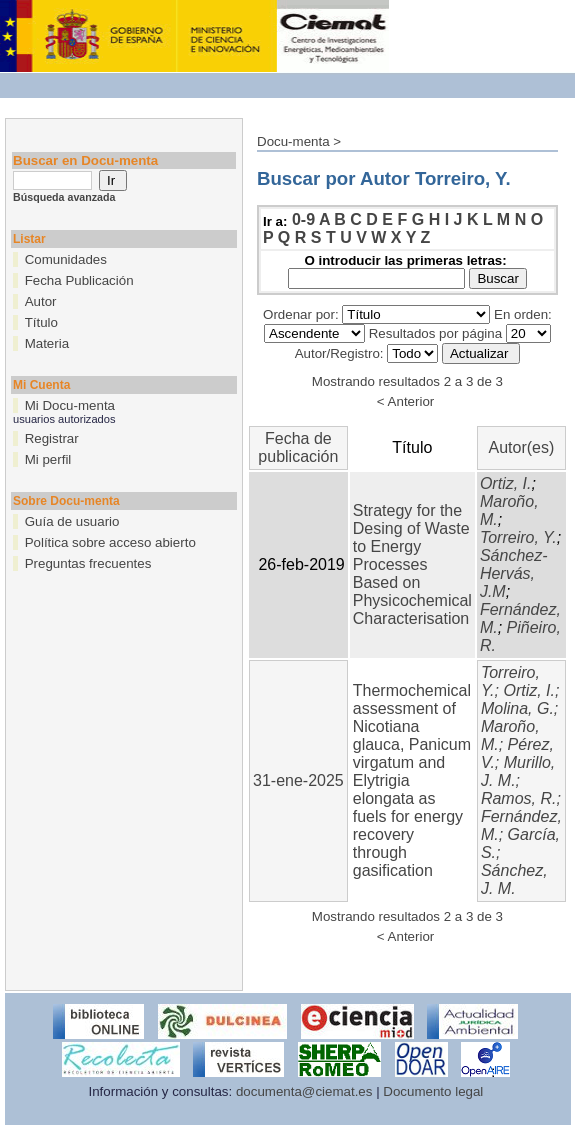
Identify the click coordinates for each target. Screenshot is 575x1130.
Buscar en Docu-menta (85, 160)
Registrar (52, 438)
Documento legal (433, 1091)
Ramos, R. (519, 798)
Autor (41, 301)
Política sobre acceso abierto (110, 542)
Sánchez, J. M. (514, 879)
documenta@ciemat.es (304, 1091)
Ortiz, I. (506, 483)
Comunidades (66, 259)
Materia (47, 343)
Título (41, 322)
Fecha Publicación (79, 280)
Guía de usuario (72, 521)
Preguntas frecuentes (88, 563)
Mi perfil (48, 459)
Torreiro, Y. (518, 537)
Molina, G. (517, 708)
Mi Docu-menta (70, 405)
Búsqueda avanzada (64, 197)
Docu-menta (293, 141)
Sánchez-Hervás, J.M (514, 573)
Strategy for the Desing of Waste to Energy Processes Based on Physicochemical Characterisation (412, 564)
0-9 (303, 219)
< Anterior (405, 401)
